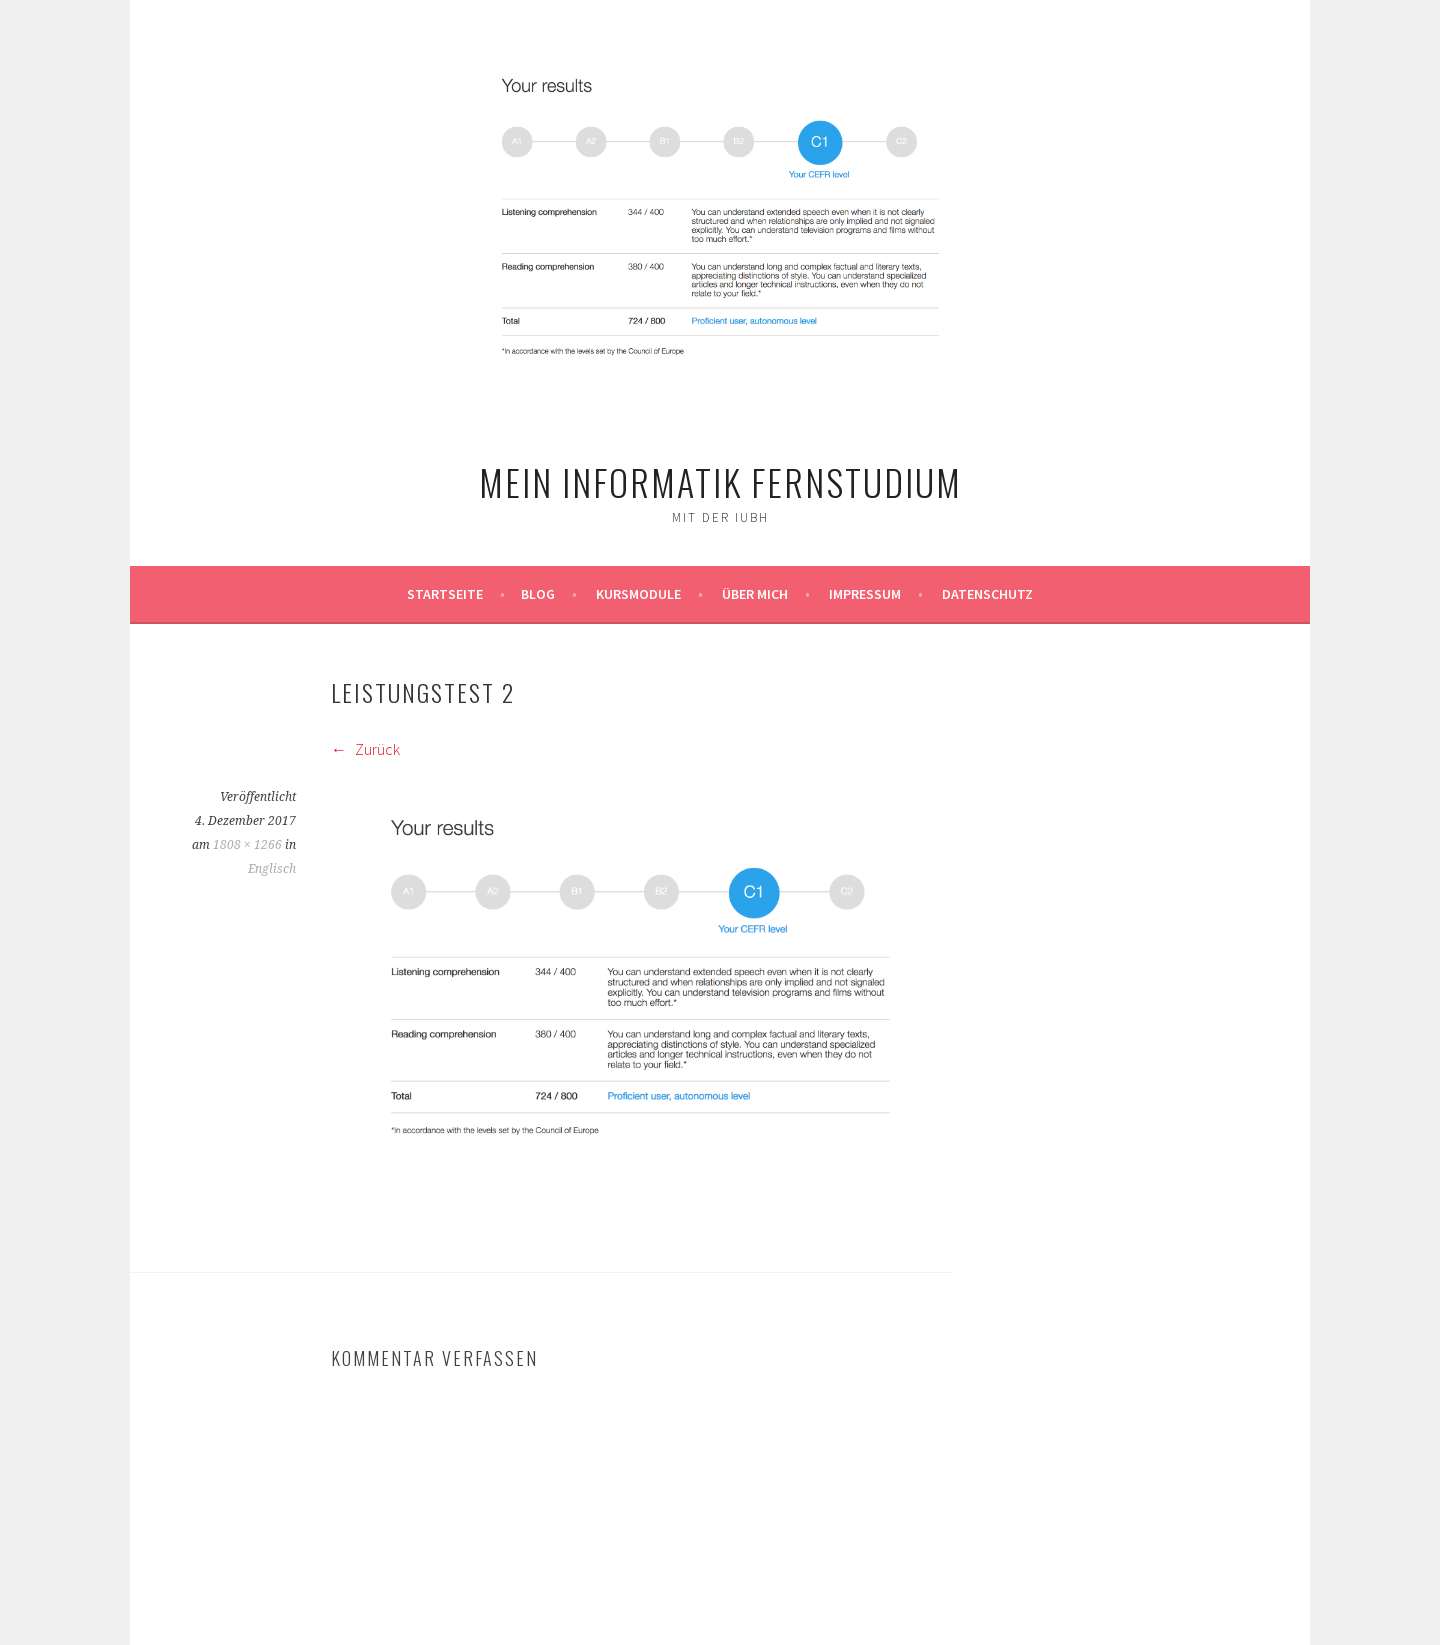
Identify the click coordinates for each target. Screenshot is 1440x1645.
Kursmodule (638, 594)
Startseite (445, 594)
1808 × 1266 (247, 845)
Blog (538, 594)
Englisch (272, 869)
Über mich (755, 594)
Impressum (865, 594)
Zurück (365, 749)
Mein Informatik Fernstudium (720, 481)
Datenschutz (987, 594)
